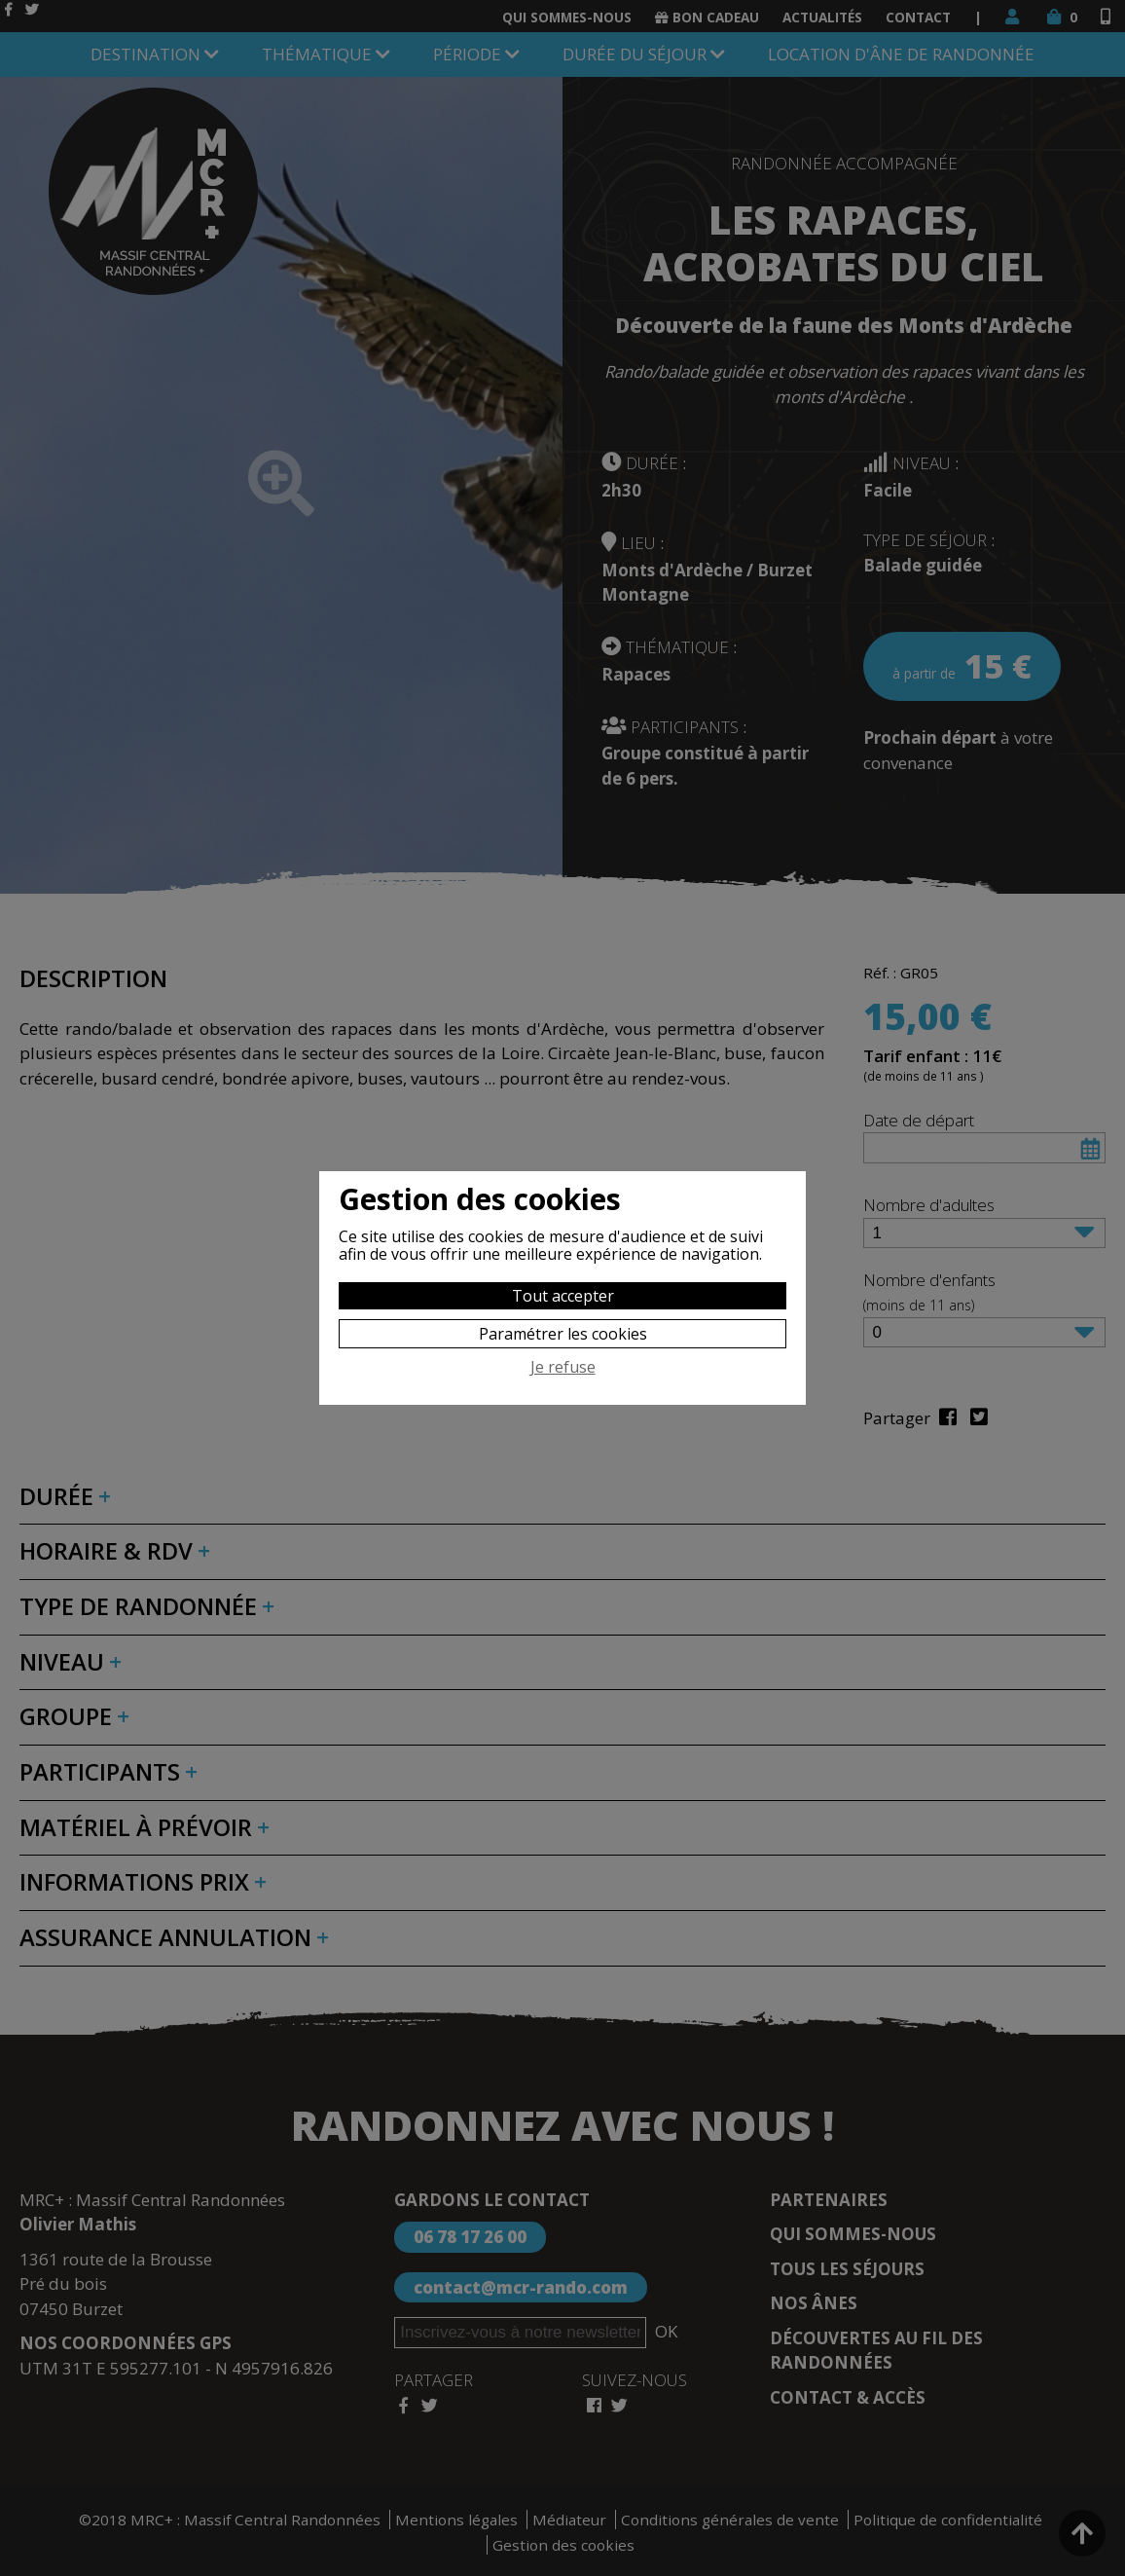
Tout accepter (563, 1295)
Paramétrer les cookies (563, 1333)
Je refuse (563, 1368)
